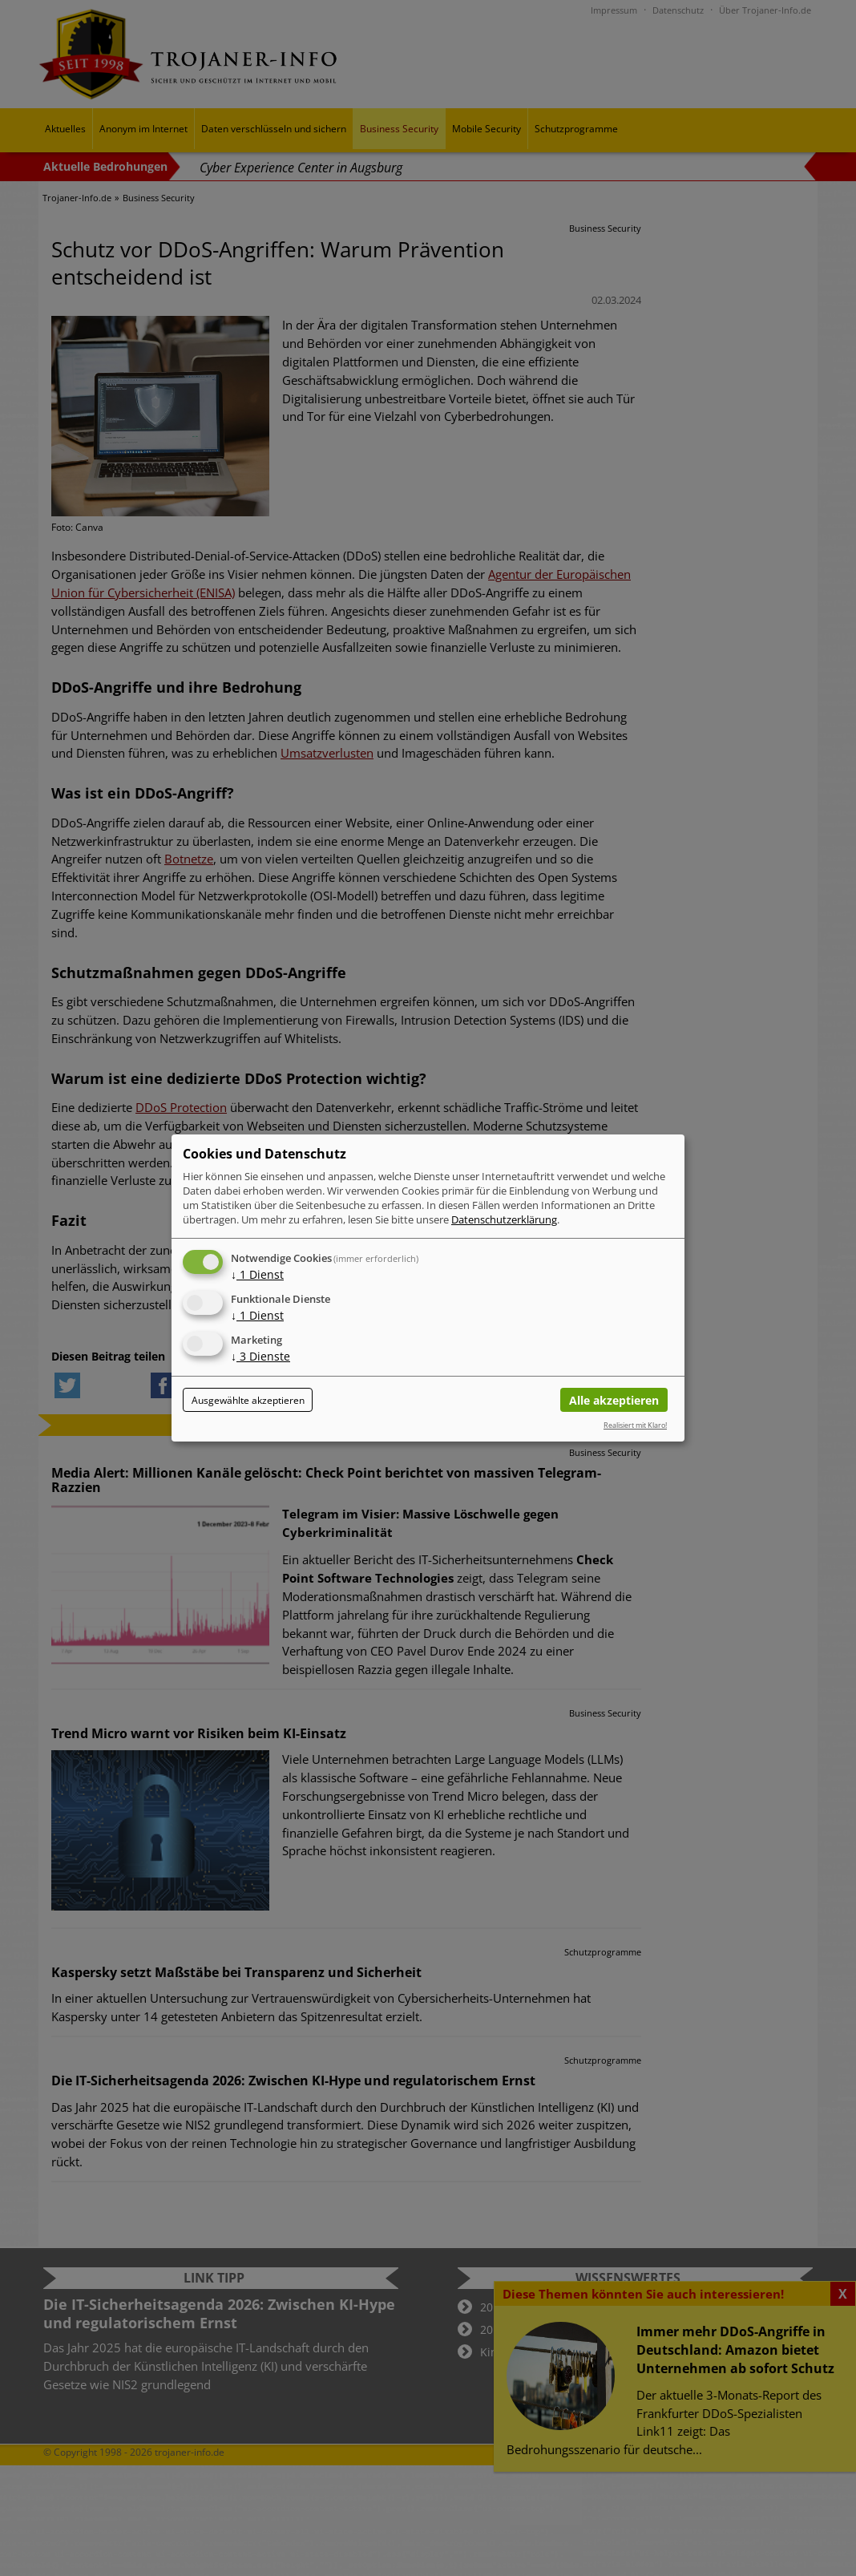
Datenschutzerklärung (504, 1219)
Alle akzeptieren (614, 1400)
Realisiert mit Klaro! (635, 1425)
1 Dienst (257, 1274)
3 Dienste (260, 1356)
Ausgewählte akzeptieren (248, 1400)
